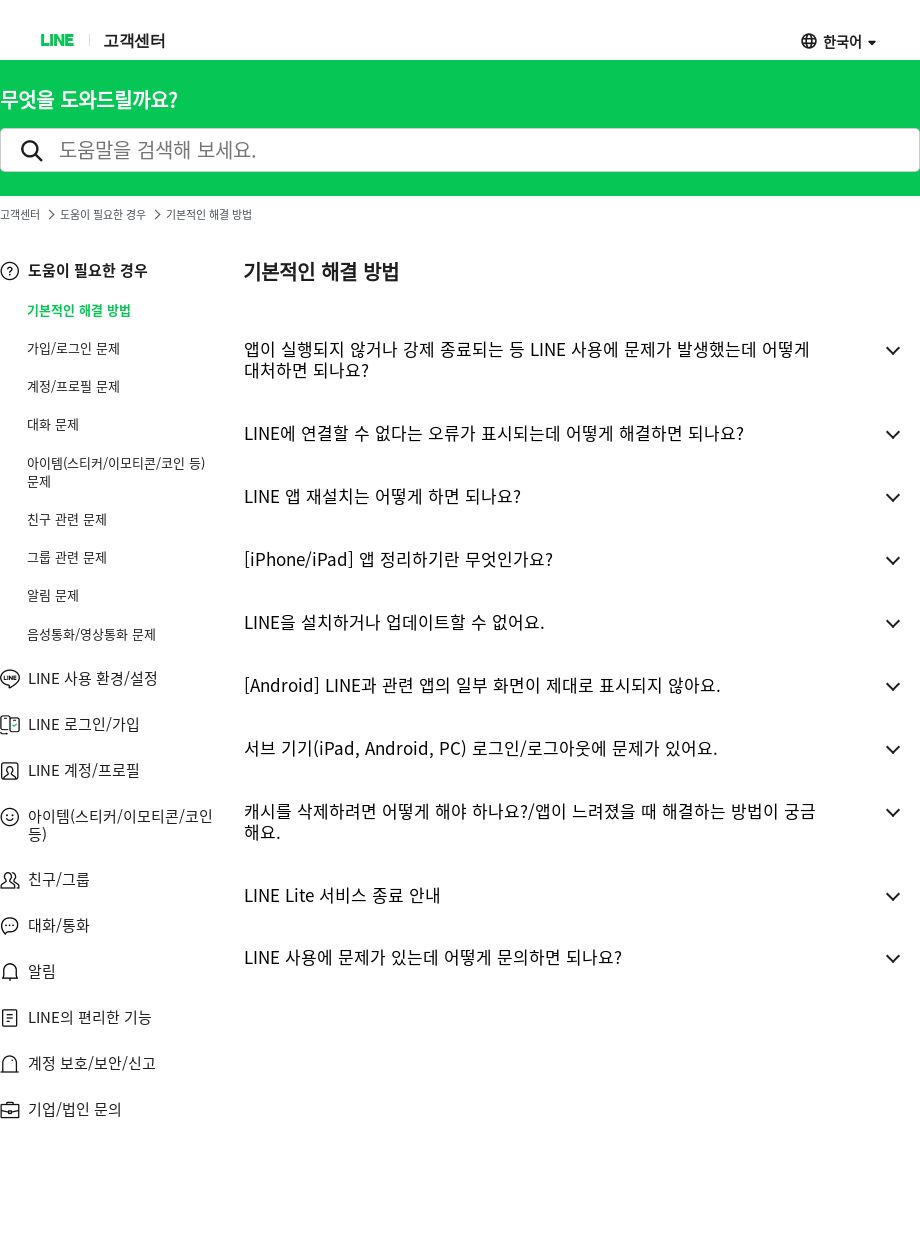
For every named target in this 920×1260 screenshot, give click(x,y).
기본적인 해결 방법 (79, 310)
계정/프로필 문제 (73, 386)
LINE (56, 39)
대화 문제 (53, 424)
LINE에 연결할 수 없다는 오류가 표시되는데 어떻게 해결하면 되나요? (494, 432)
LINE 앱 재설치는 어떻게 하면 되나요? (382, 495)
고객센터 (134, 39)
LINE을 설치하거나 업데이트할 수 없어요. (394, 621)
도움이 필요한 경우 (103, 214)
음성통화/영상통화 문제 (91, 634)
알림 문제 (53, 595)
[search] (460, 150)
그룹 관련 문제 (67, 557)
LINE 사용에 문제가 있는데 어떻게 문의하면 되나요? (433, 956)
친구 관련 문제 (67, 519)
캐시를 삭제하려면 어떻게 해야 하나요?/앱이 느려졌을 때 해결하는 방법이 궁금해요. (530, 821)
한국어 (842, 40)
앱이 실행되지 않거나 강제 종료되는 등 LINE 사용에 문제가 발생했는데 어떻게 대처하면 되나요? (527, 359)
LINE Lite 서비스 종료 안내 (342, 894)
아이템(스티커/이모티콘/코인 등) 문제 (116, 472)
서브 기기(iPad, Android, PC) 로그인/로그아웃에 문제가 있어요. (481, 747)
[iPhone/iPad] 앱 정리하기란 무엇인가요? (398, 558)
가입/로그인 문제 (73, 348)
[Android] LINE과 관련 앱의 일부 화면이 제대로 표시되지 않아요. (482, 684)
